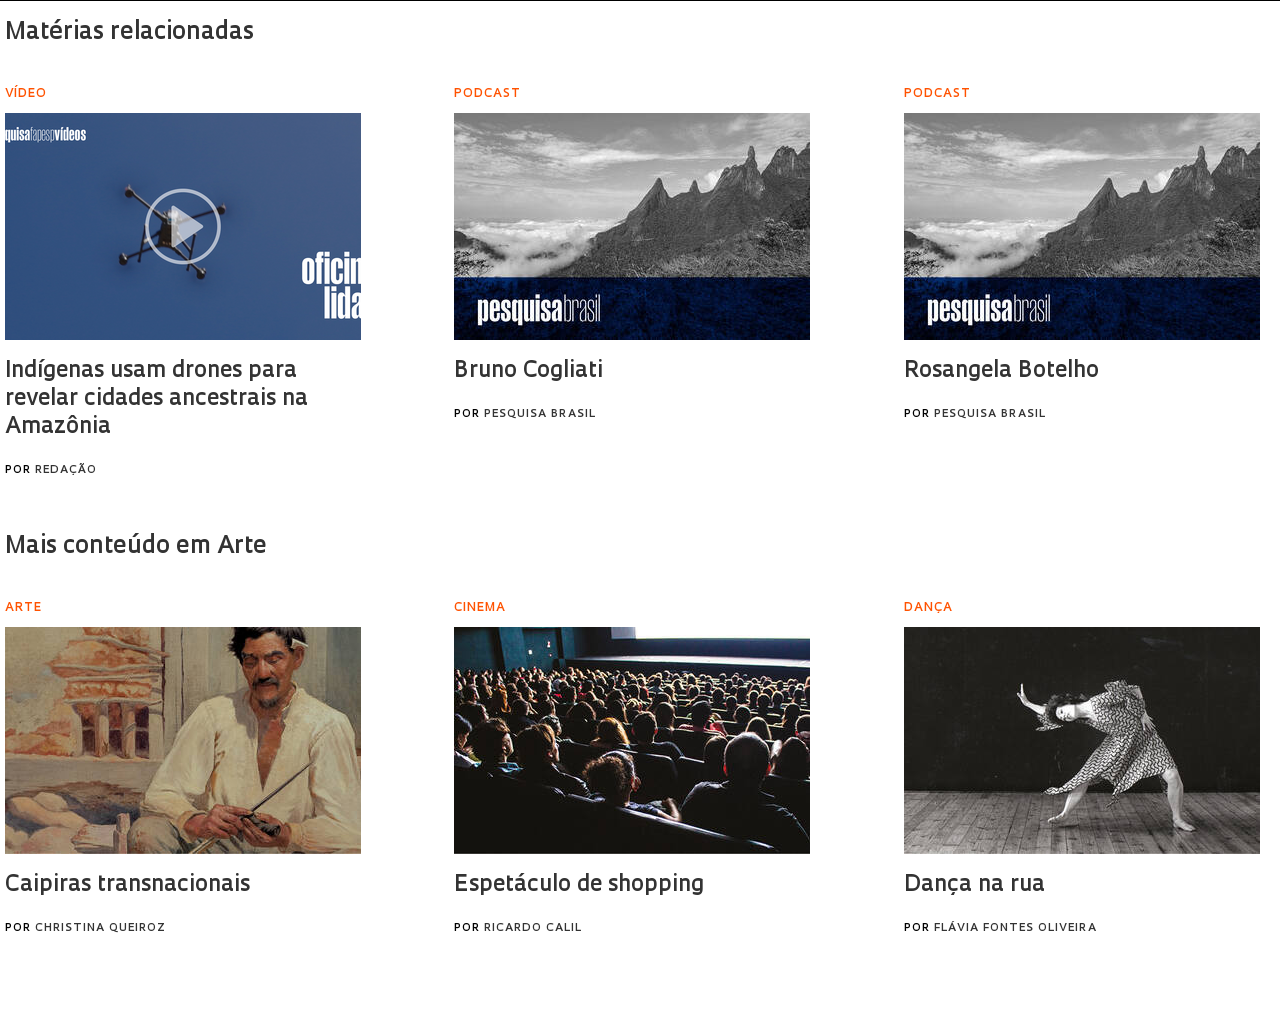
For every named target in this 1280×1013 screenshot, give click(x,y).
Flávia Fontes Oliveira (1015, 928)
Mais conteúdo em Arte (136, 547)
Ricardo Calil (533, 928)
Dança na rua (974, 885)
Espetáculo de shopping (579, 885)
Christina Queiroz (100, 928)
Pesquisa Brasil (540, 414)
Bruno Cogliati (528, 371)
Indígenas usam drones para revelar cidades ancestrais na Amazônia (156, 399)
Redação (66, 470)
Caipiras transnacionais (127, 885)
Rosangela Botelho (1001, 371)
